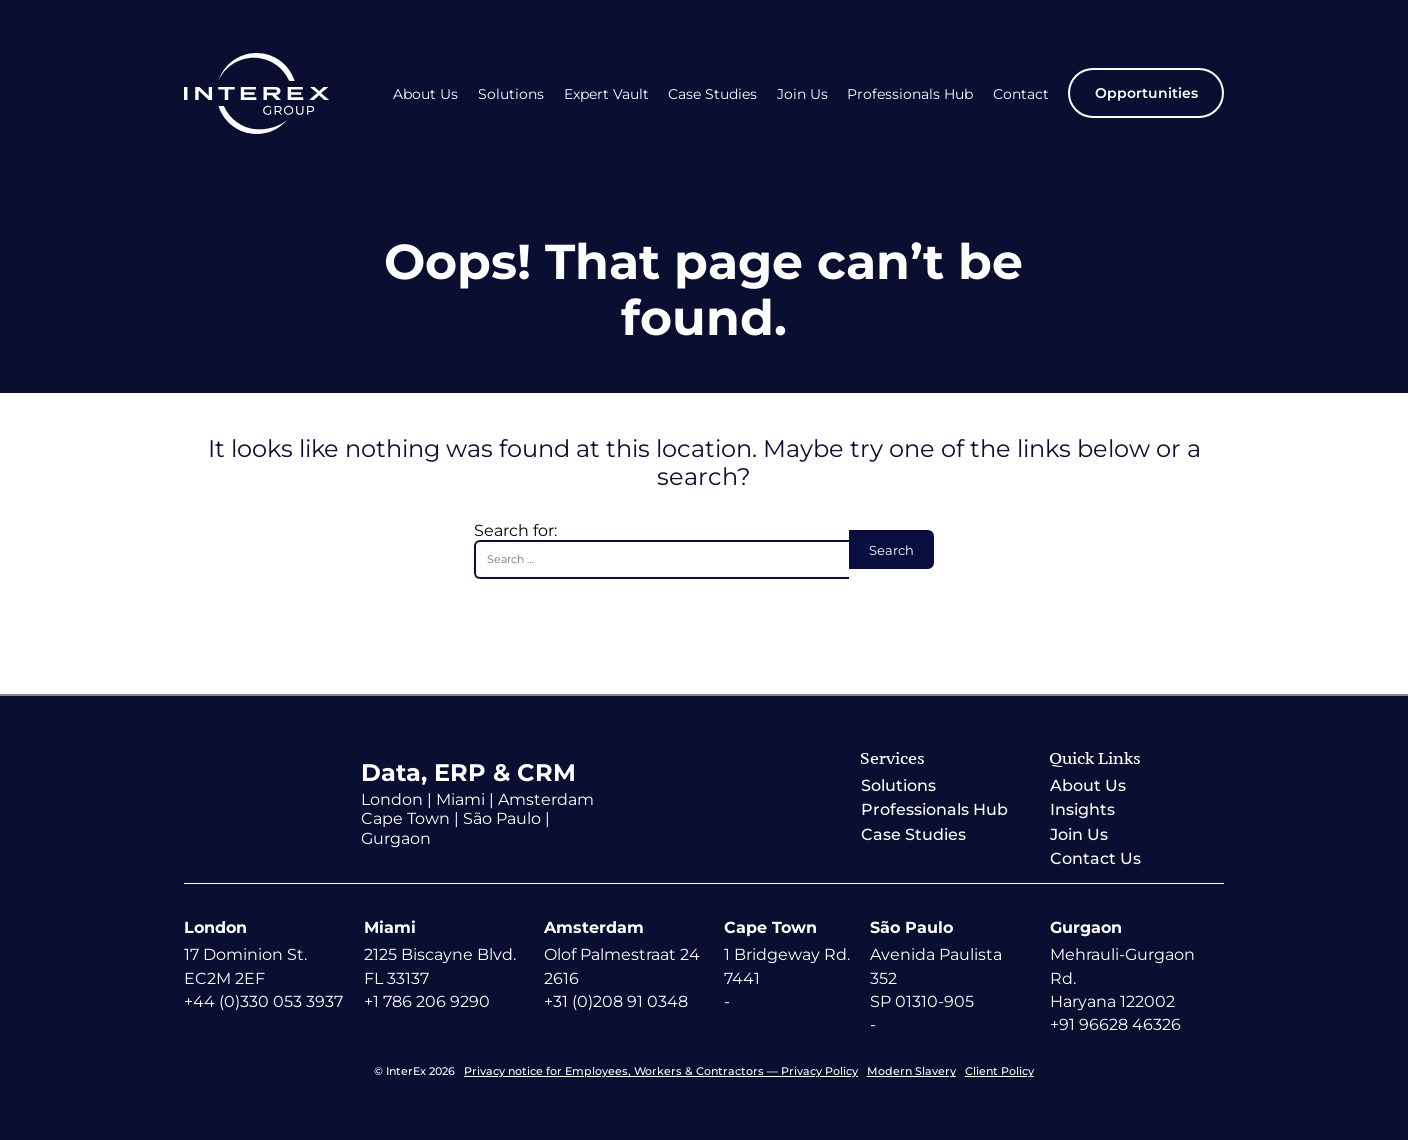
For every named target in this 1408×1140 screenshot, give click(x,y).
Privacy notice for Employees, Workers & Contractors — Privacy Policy (661, 1071)
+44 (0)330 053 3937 (263, 1001)
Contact (1021, 94)
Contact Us (1095, 858)
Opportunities (1146, 93)
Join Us (802, 94)
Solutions (511, 94)
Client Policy (999, 1071)
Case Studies (712, 94)
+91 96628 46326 (1115, 1024)
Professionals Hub (910, 94)
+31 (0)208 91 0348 (616, 1001)
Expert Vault (606, 94)
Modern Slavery (911, 1071)
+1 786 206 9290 (427, 1001)
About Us (425, 94)
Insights (1082, 809)
